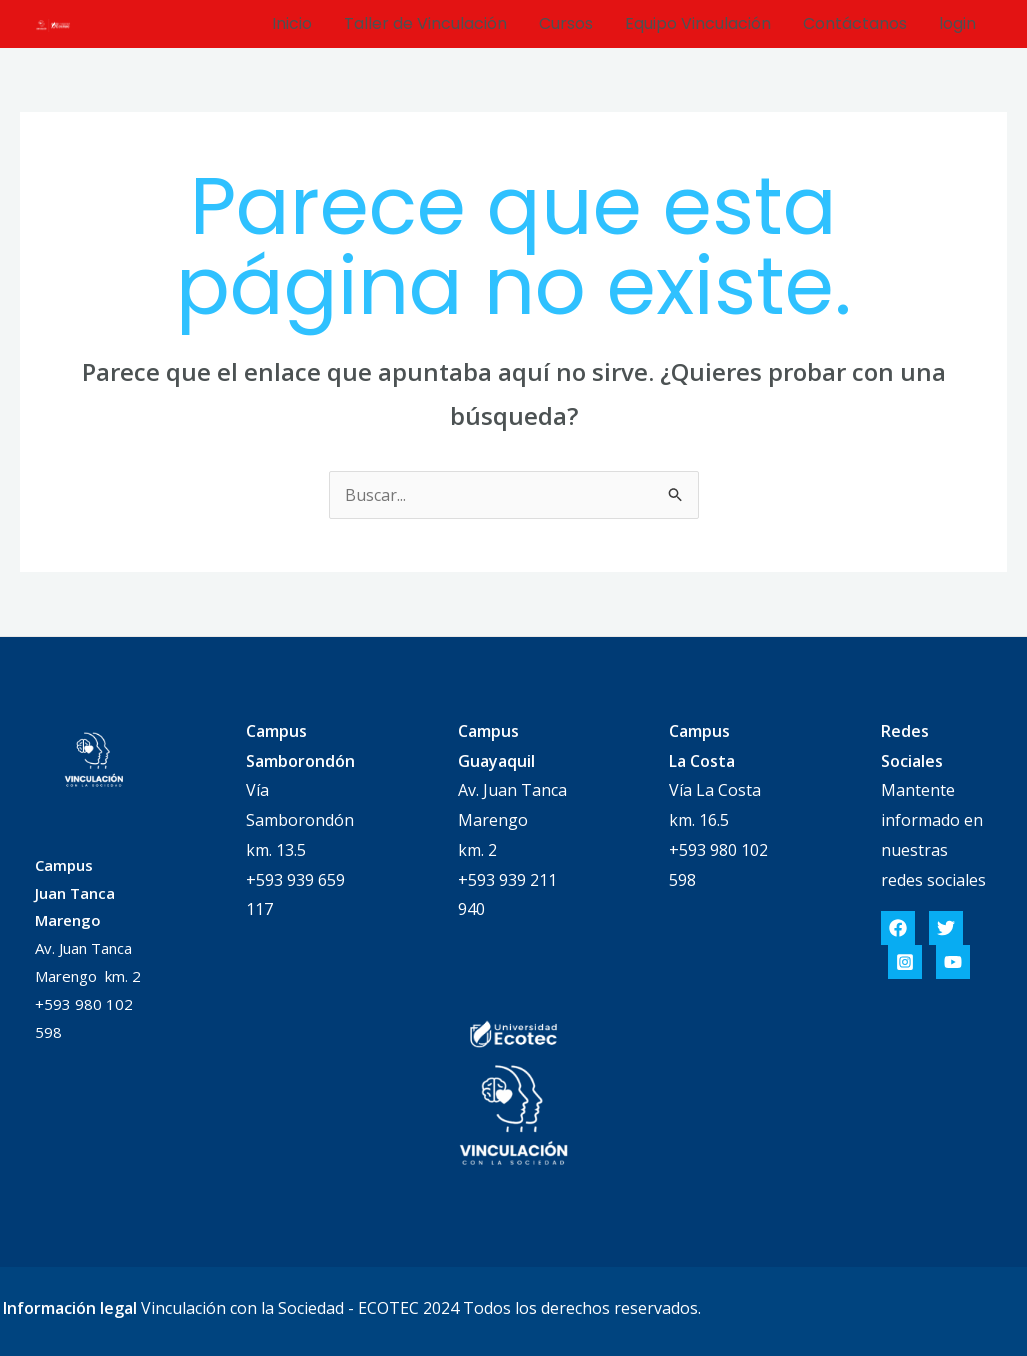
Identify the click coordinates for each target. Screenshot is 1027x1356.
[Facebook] (898, 928)
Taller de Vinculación (425, 23)
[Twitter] (946, 928)
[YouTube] (953, 962)
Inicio (292, 23)
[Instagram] (905, 962)
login (957, 23)
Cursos (566, 23)
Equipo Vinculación (698, 23)
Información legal (70, 1308)
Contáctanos (855, 23)
